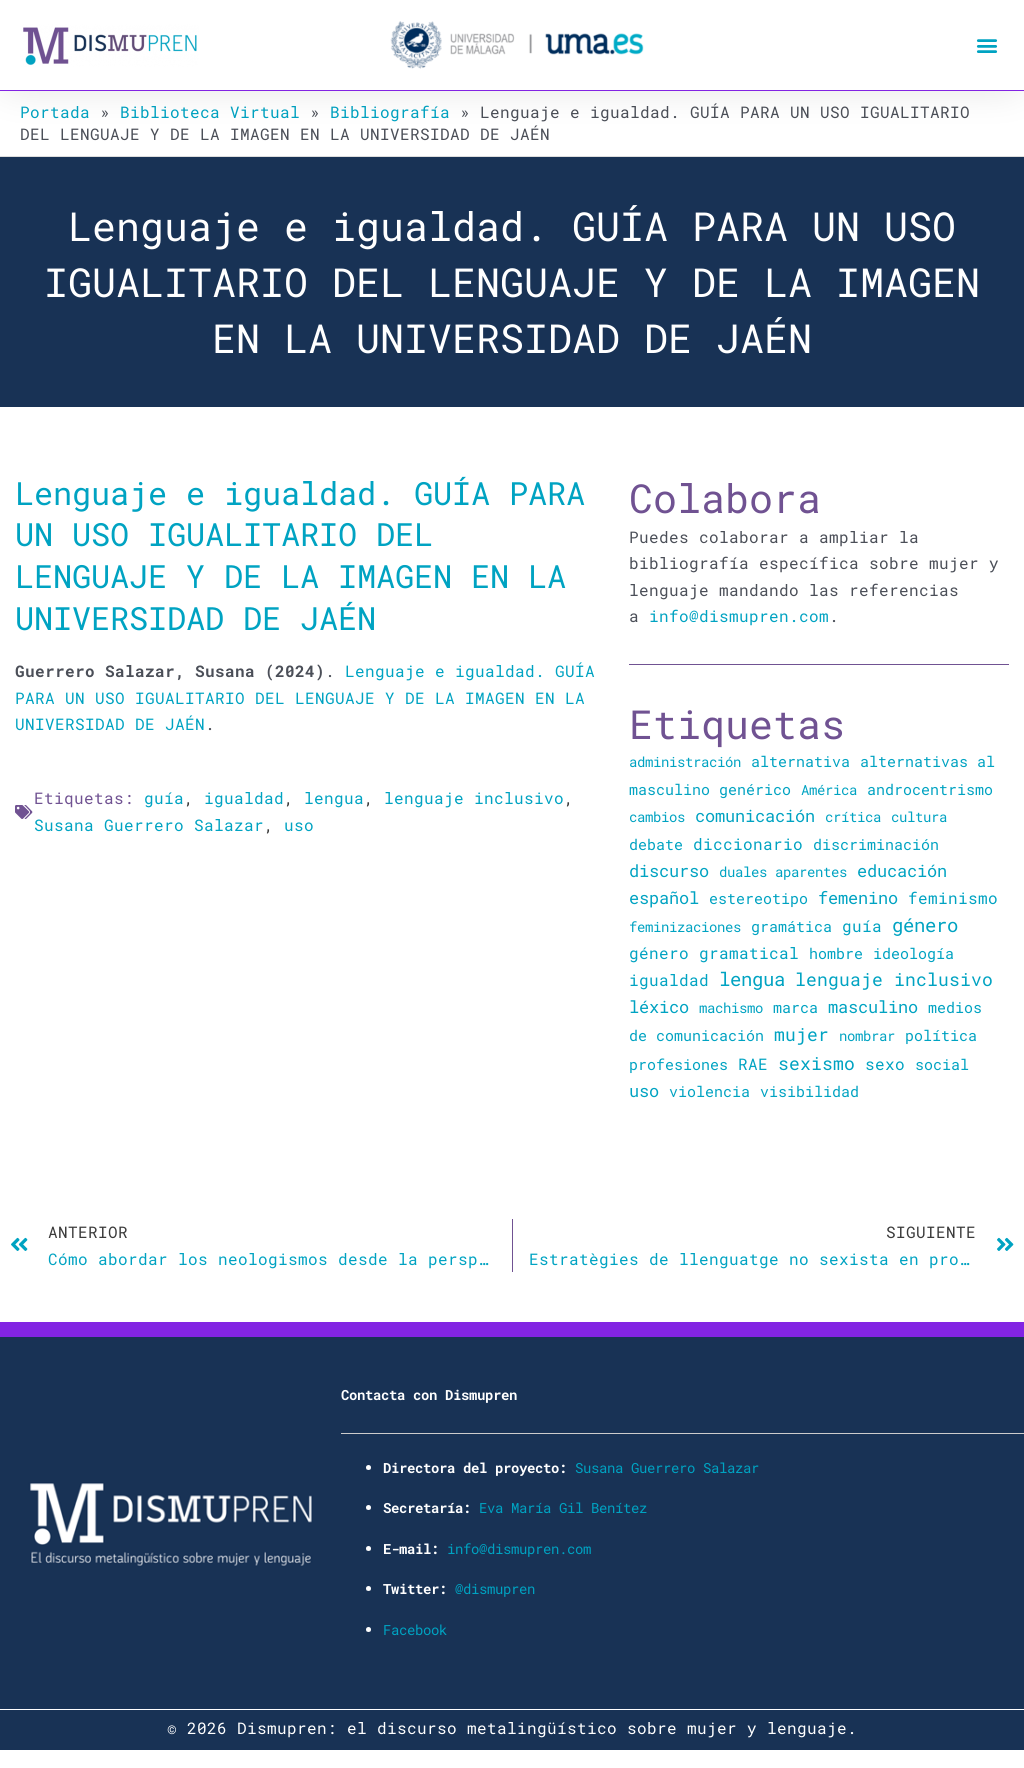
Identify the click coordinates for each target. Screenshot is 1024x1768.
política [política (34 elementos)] (941, 1035)
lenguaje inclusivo (474, 797)
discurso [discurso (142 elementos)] (669, 870)
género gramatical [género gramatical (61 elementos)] (714, 952)
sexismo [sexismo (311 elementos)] (816, 1063)
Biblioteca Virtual (210, 111)
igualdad (244, 797)
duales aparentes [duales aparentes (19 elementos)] (783, 871)
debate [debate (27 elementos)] (656, 844)
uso (299, 824)
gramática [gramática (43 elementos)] (791, 926)
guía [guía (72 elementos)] (862, 925)
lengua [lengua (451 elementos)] (752, 978)
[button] (987, 45)
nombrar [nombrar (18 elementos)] (867, 1035)
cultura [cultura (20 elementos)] (919, 816)
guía (164, 797)
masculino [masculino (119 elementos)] (873, 1006)
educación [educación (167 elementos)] (902, 870)
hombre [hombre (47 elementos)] (836, 953)
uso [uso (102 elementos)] (644, 1091)
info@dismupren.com (739, 615)
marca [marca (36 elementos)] (795, 1007)
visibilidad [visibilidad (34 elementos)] (809, 1091)
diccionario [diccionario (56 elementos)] (748, 844)
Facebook (415, 1629)
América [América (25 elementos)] (829, 789)
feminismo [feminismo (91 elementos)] (953, 897)
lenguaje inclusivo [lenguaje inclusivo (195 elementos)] (894, 979)
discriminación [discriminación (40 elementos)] (876, 844)
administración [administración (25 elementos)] (685, 761)
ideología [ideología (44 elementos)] (913, 953)
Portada (55, 111)
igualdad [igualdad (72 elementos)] (669, 979)
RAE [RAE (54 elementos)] (753, 1064)
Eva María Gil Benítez (563, 1507)
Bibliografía (390, 111)
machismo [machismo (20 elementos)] (731, 1007)
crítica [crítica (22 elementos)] (853, 816)
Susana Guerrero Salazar (149, 824)
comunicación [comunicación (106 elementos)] (755, 815)
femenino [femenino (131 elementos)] (858, 897)
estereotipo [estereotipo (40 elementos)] (758, 898)
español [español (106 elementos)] (664, 897)
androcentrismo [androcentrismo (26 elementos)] (930, 789)
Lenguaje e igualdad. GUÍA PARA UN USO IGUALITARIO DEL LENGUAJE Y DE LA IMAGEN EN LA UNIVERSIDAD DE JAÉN (300, 555)
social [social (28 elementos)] (942, 1064)
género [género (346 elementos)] (925, 925)
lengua (334, 797)
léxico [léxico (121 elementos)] (659, 1006)
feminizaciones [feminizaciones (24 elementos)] (685, 926)
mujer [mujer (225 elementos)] (801, 1034)
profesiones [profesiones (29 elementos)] (678, 1064)
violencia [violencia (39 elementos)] (709, 1091)
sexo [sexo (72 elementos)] (885, 1063)
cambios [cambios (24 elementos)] (657, 816)
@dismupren (495, 1588)
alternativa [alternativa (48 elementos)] (800, 761)
